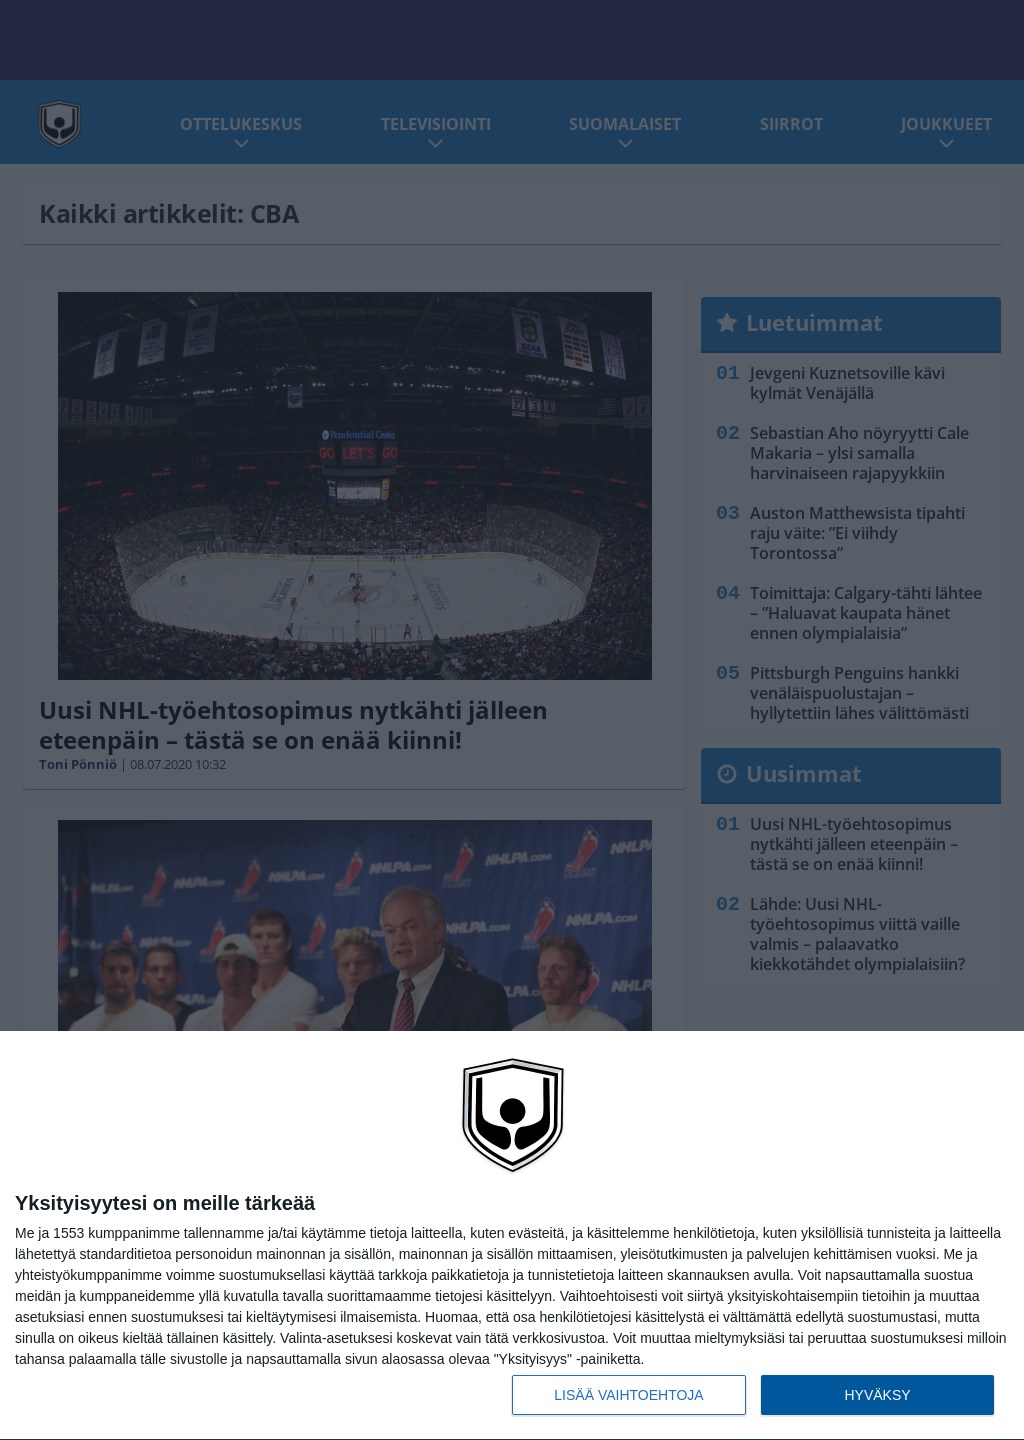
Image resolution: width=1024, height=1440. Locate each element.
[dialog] (512, 1236)
